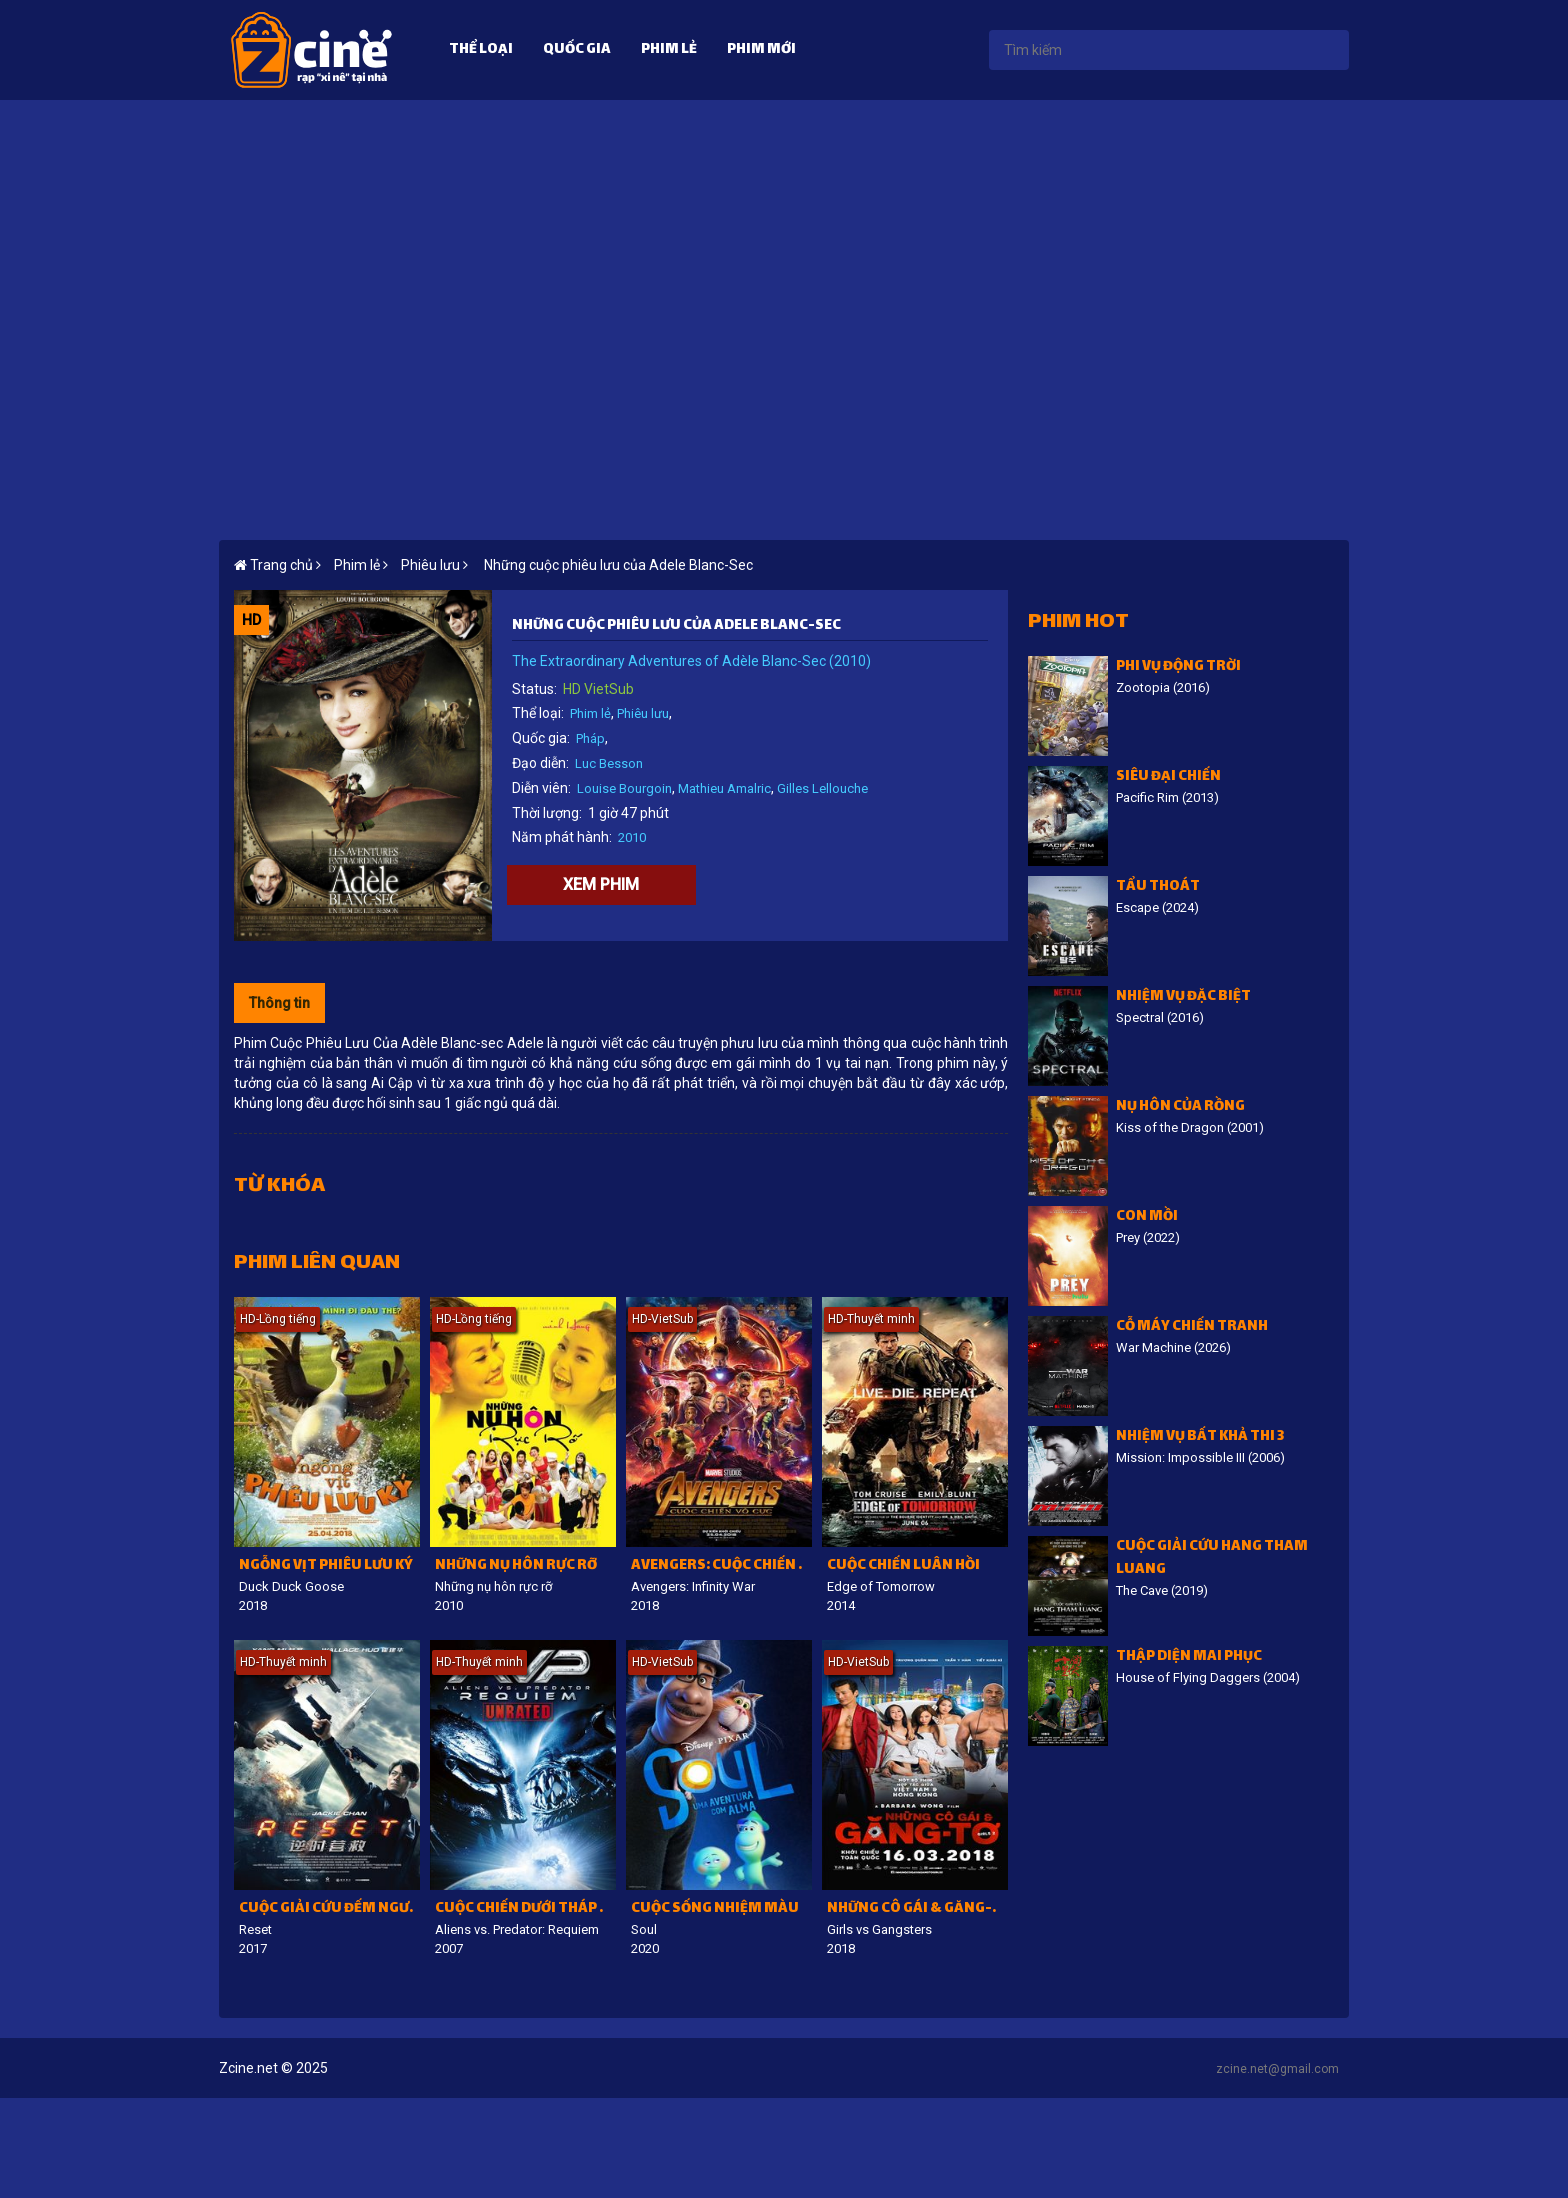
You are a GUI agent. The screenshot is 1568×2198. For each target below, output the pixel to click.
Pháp (590, 738)
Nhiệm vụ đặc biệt (1183, 997)
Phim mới (761, 50)
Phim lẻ (669, 50)
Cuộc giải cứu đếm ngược (329, 1909)
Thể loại (481, 50)
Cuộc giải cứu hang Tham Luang (1212, 1559)
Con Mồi (1147, 1217)
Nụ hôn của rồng (1180, 1107)
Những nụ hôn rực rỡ (516, 1566)
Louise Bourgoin (624, 788)
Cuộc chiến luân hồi (903, 1566)
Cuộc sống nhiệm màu (715, 1909)
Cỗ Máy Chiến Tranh (1192, 1327)
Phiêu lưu (643, 713)
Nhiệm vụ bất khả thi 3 (1200, 1437)
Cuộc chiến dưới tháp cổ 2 (525, 1909)
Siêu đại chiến (1168, 777)
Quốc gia (577, 50)
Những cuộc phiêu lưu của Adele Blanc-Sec (617, 565)
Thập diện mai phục (1189, 1657)
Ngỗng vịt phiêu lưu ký (326, 1566)
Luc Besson (609, 763)
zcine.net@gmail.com (1277, 2069)
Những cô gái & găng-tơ (917, 1909)
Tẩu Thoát (1158, 887)
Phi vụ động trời (1178, 667)
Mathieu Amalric (724, 788)
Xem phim (601, 884)
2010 (632, 837)
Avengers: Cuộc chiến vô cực (721, 1566)
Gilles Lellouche (822, 788)
